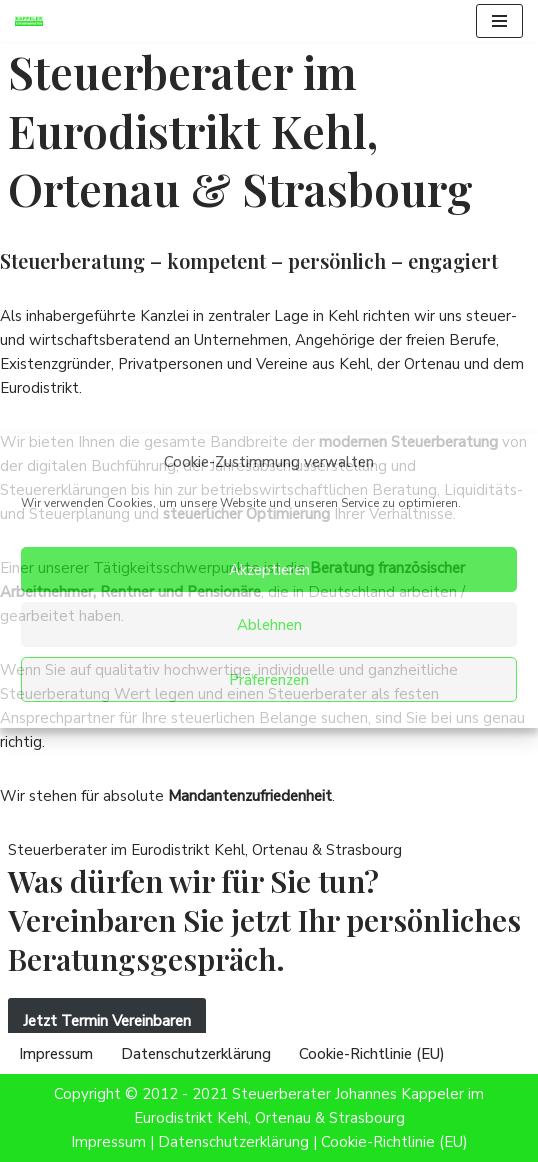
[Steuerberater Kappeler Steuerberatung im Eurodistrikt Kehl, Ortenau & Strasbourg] (34, 21)
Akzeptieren (269, 570)
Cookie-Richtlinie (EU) (372, 1054)
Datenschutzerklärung (196, 1054)
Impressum (56, 1054)
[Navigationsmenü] (499, 21)
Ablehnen (269, 625)
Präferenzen (269, 680)
